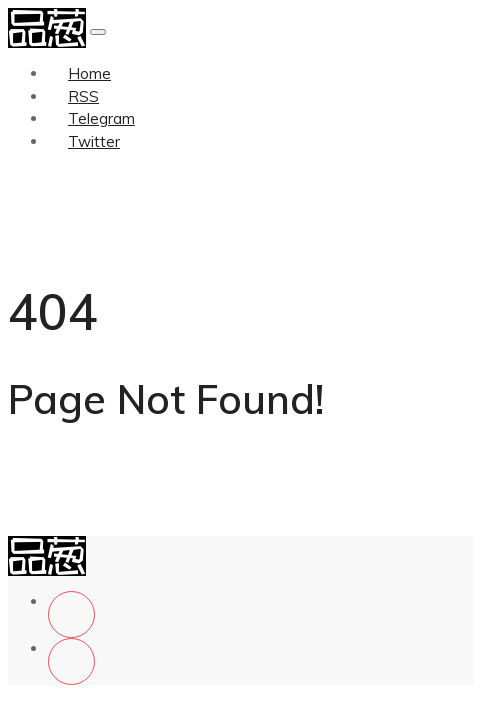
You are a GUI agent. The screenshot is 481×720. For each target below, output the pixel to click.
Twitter (94, 141)
